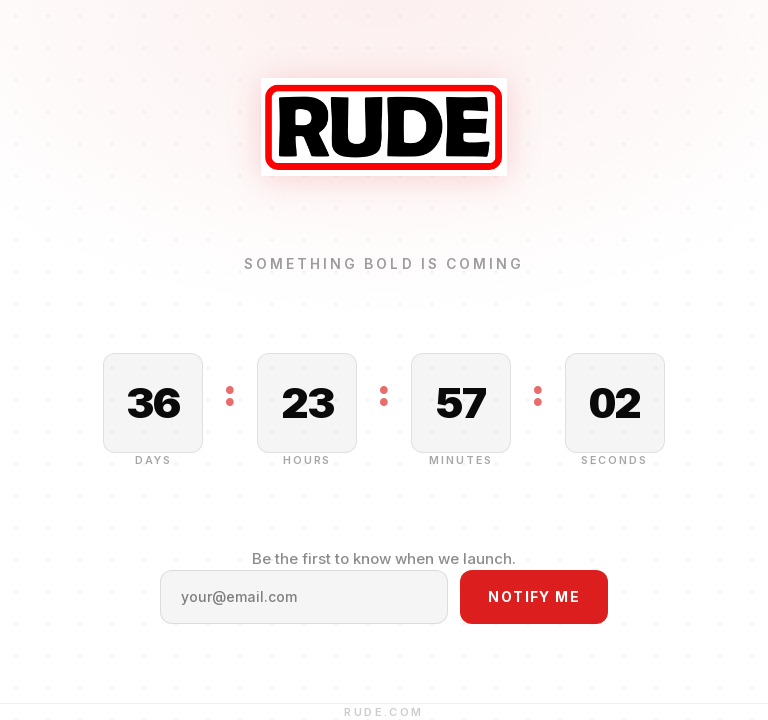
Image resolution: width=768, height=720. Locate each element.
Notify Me (534, 596)
